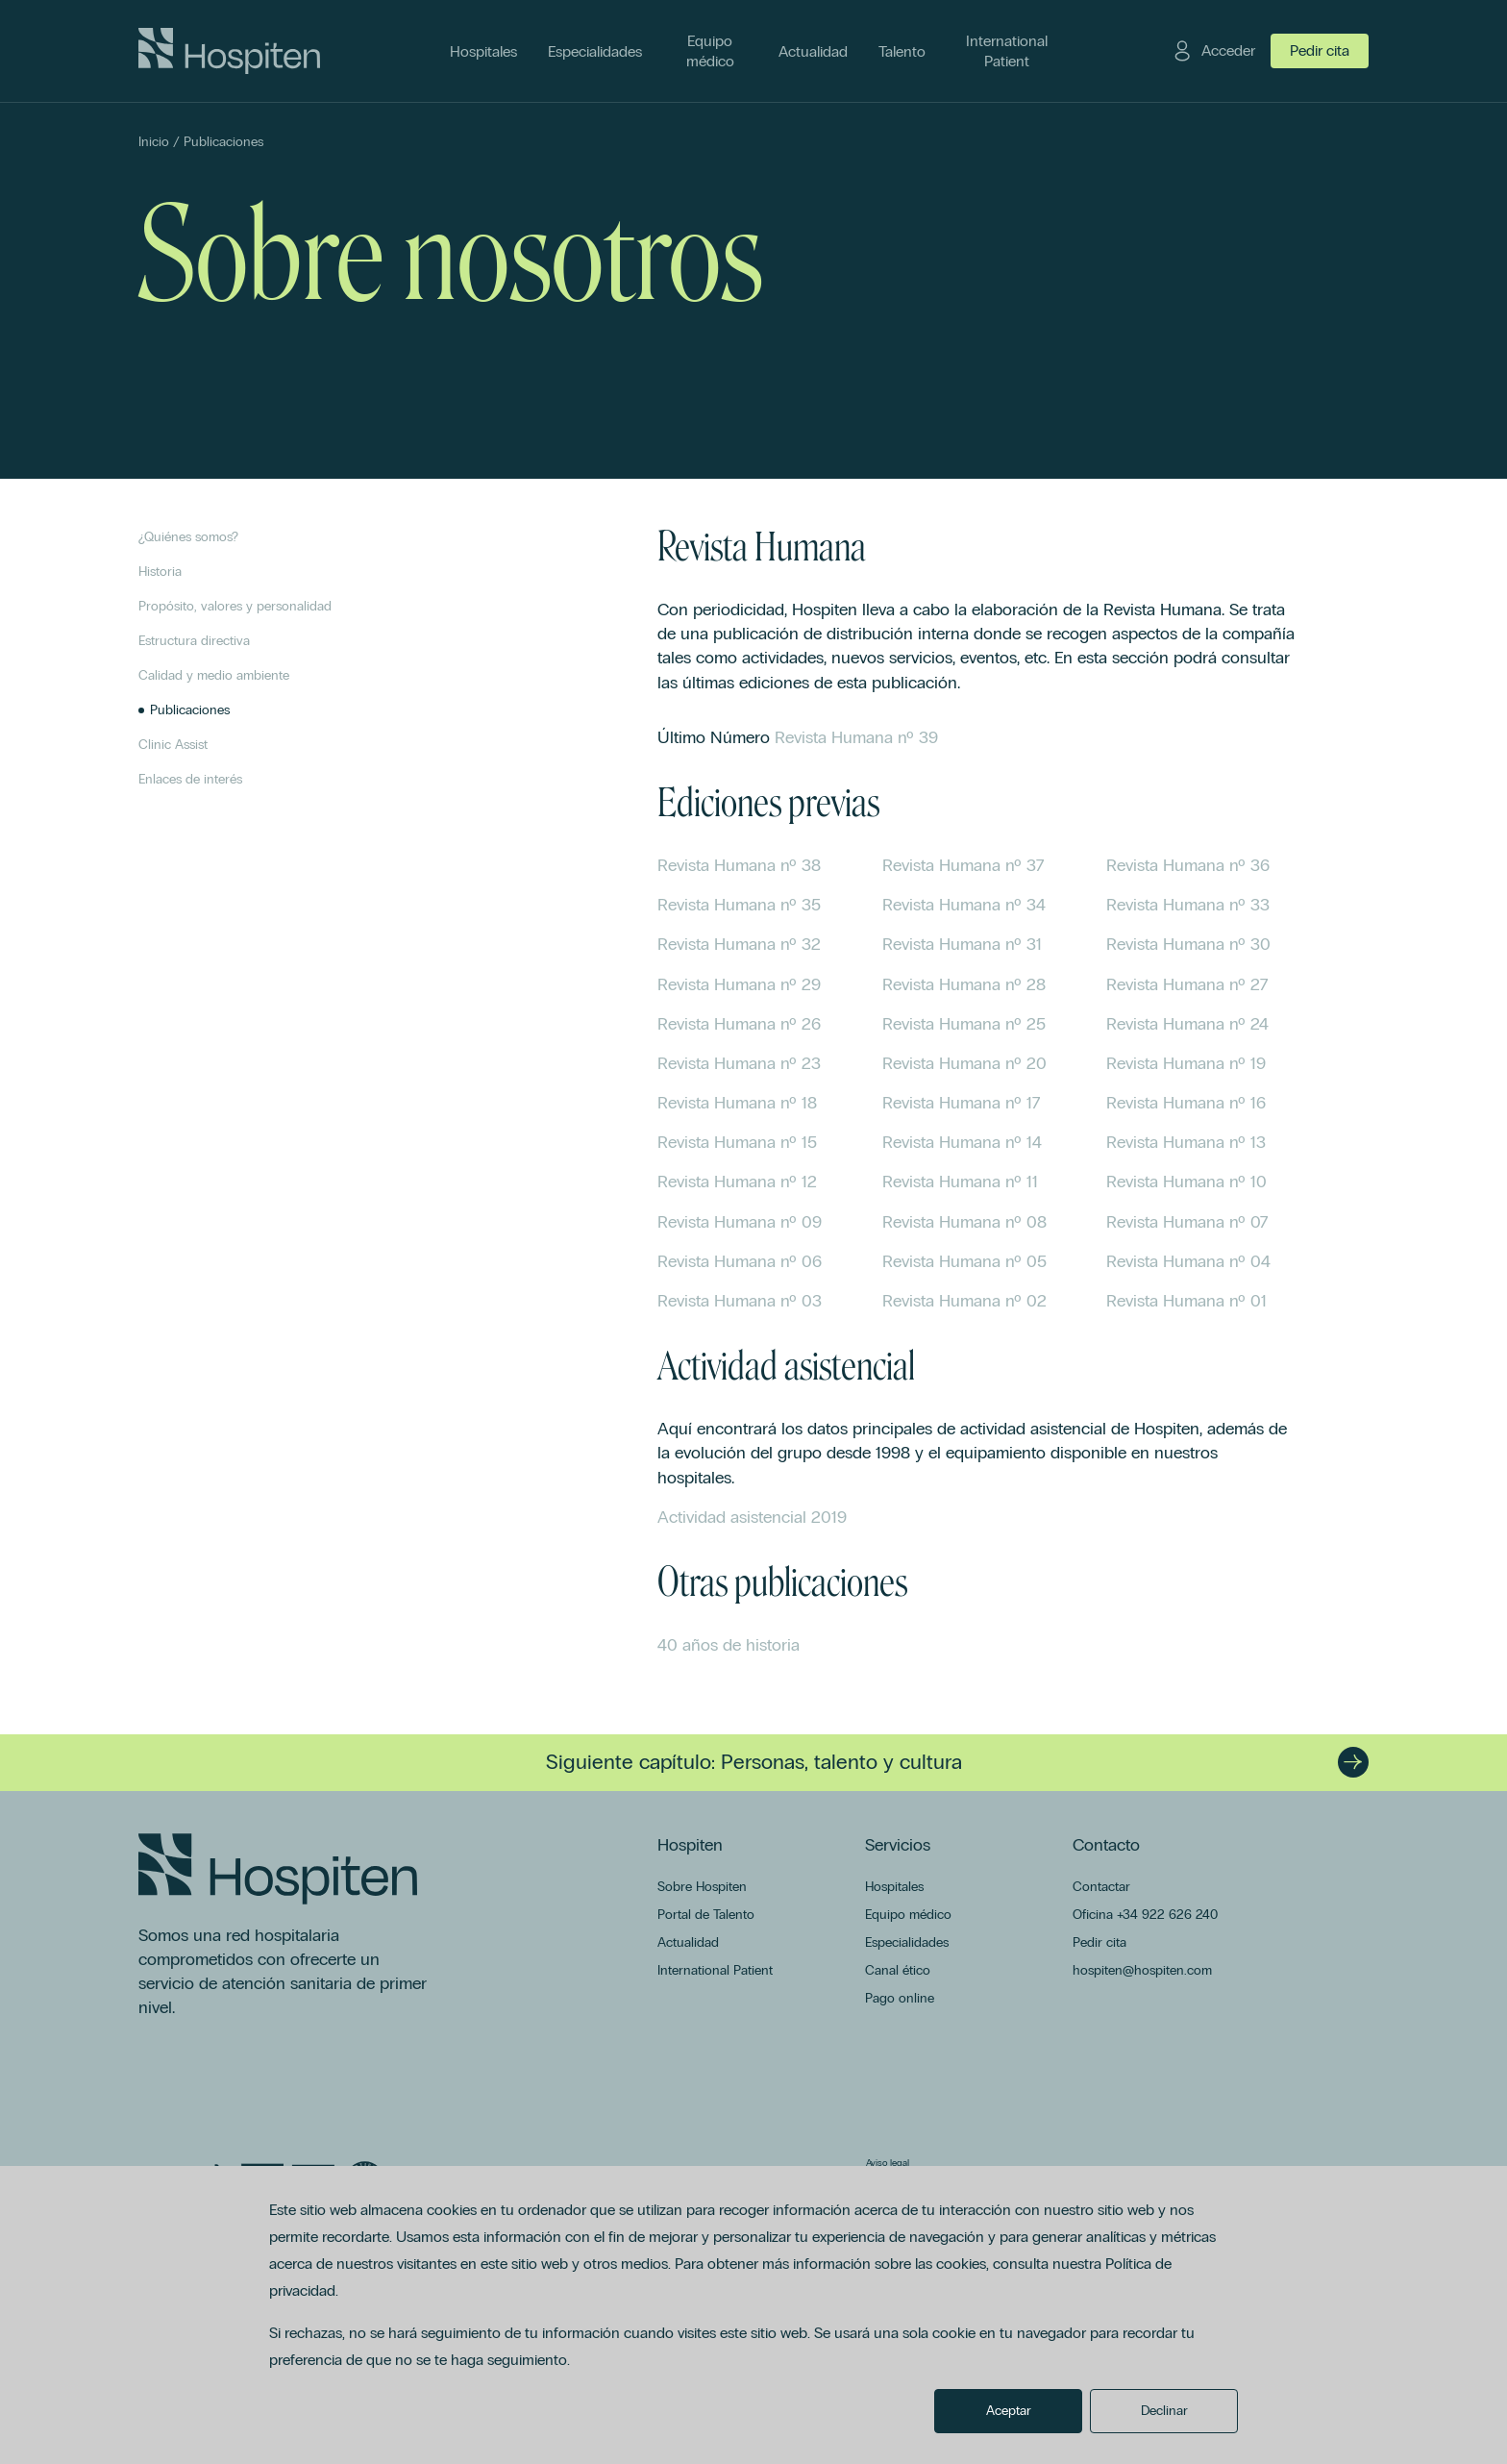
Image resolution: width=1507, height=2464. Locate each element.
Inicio (153, 142)
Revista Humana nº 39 (856, 737)
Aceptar (1008, 2410)
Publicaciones (223, 142)
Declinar (1164, 2410)
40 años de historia (728, 1644)
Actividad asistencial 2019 (752, 1517)
